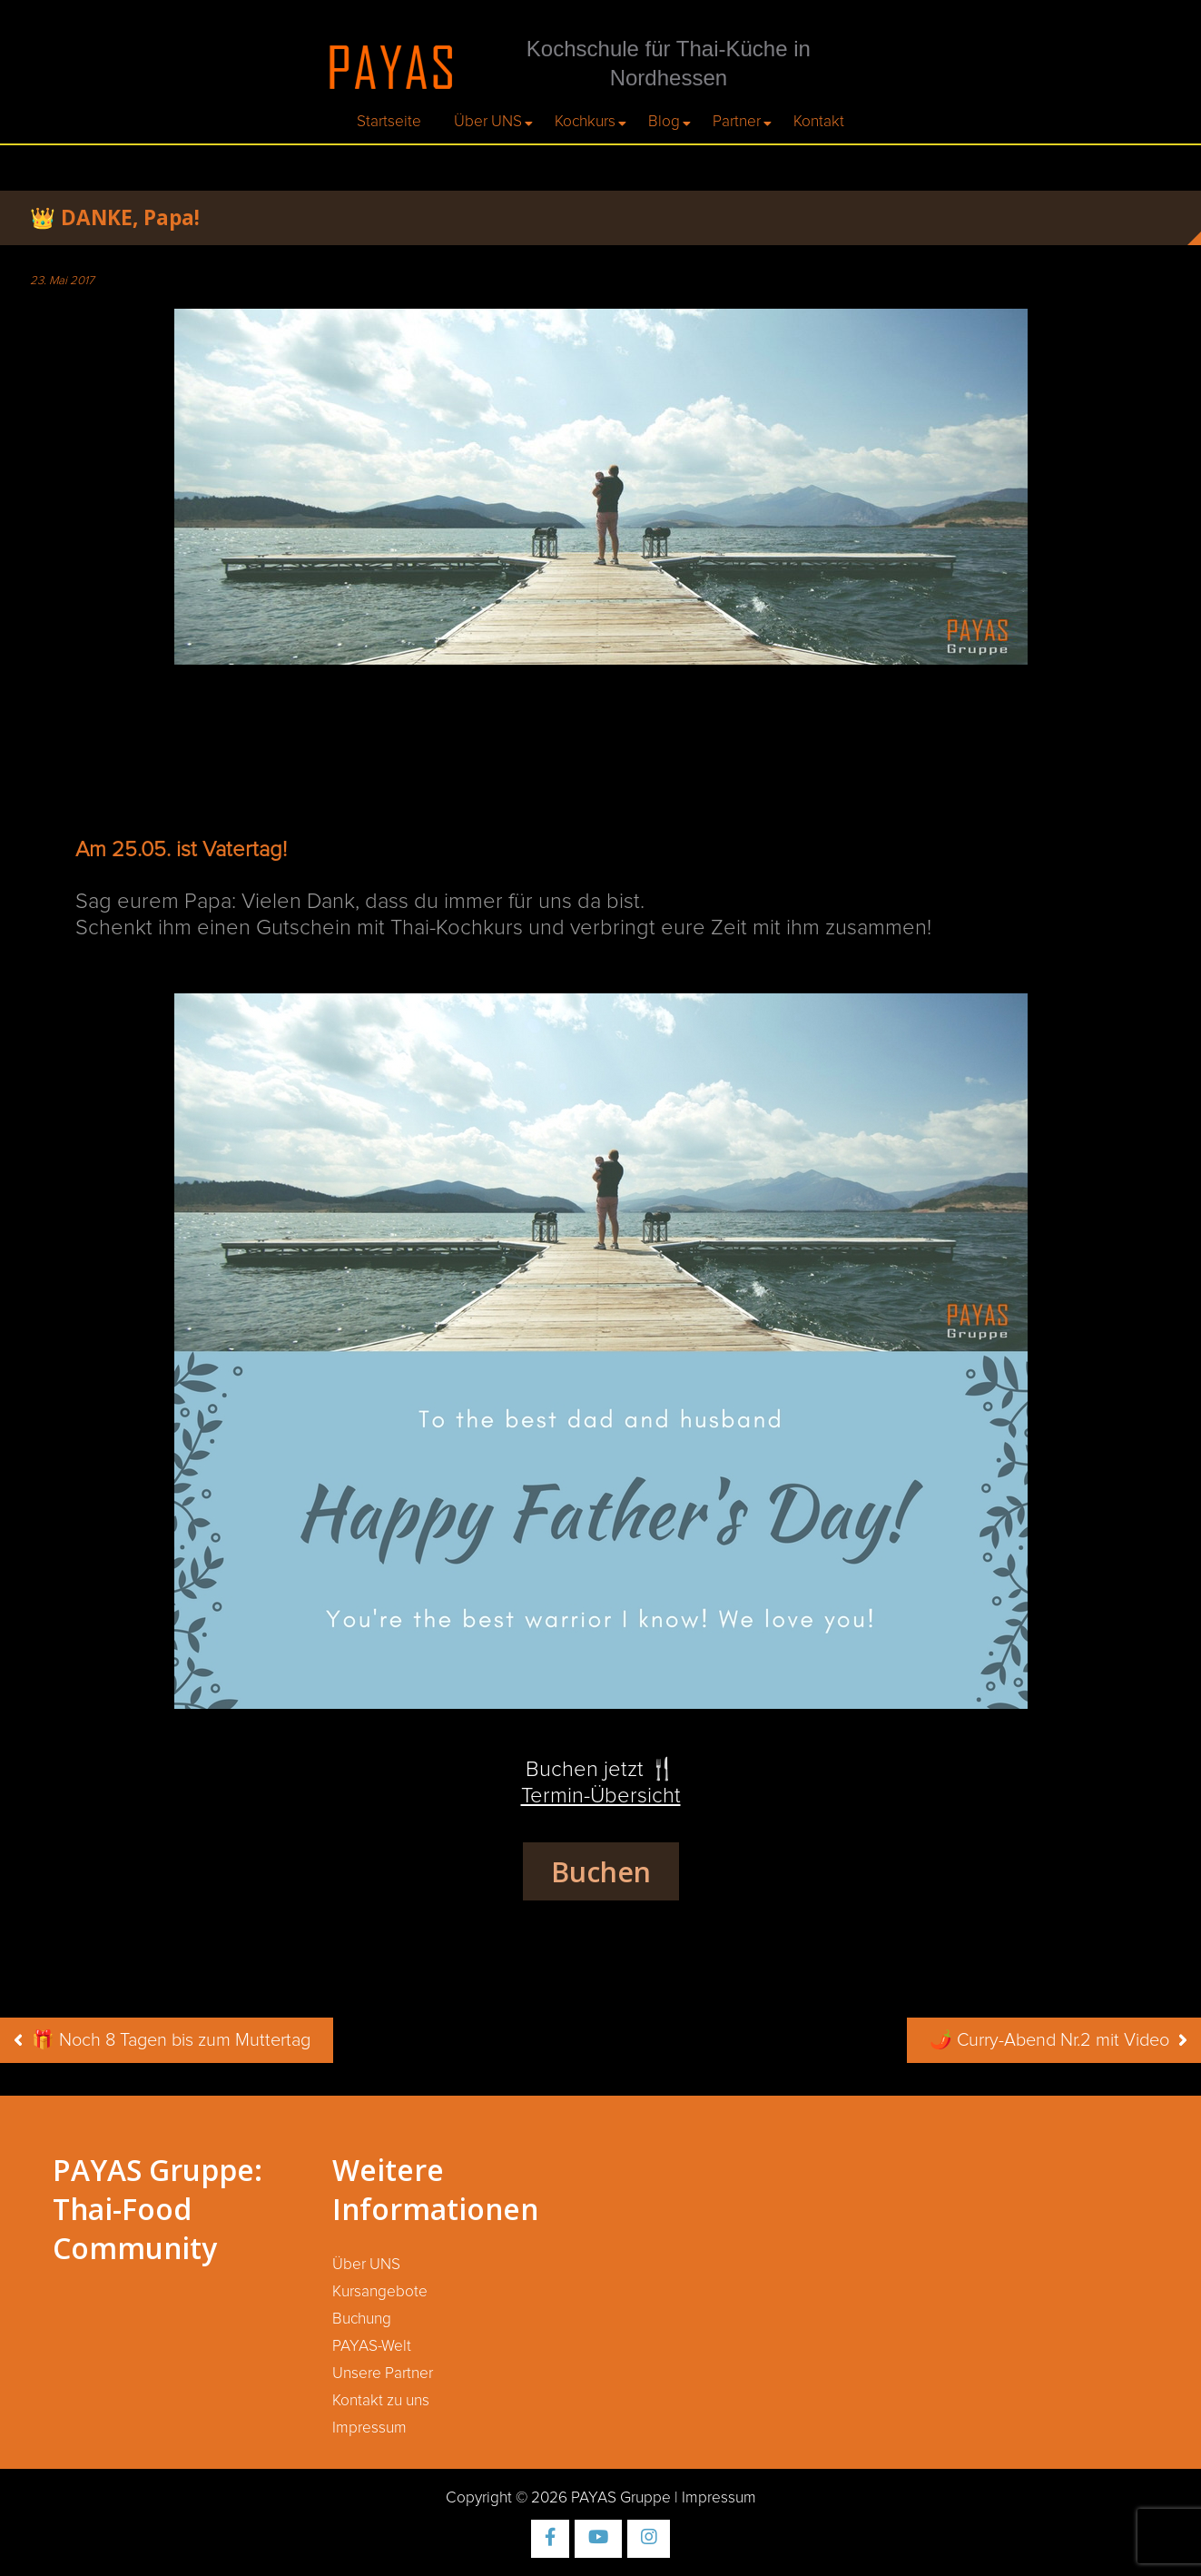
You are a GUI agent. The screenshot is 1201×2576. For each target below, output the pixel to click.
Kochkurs (585, 122)
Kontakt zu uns (380, 2401)
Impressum (369, 2428)
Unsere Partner (382, 2373)
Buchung (361, 2319)
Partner (737, 122)
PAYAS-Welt (371, 2346)
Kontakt (818, 122)
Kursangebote (380, 2292)
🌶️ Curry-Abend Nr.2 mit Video (1049, 2040)
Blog (664, 122)
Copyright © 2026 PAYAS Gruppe (558, 2498)
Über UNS (488, 122)
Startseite (389, 122)
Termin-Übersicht (601, 1796)
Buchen (601, 1871)
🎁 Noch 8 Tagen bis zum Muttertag (171, 2040)
